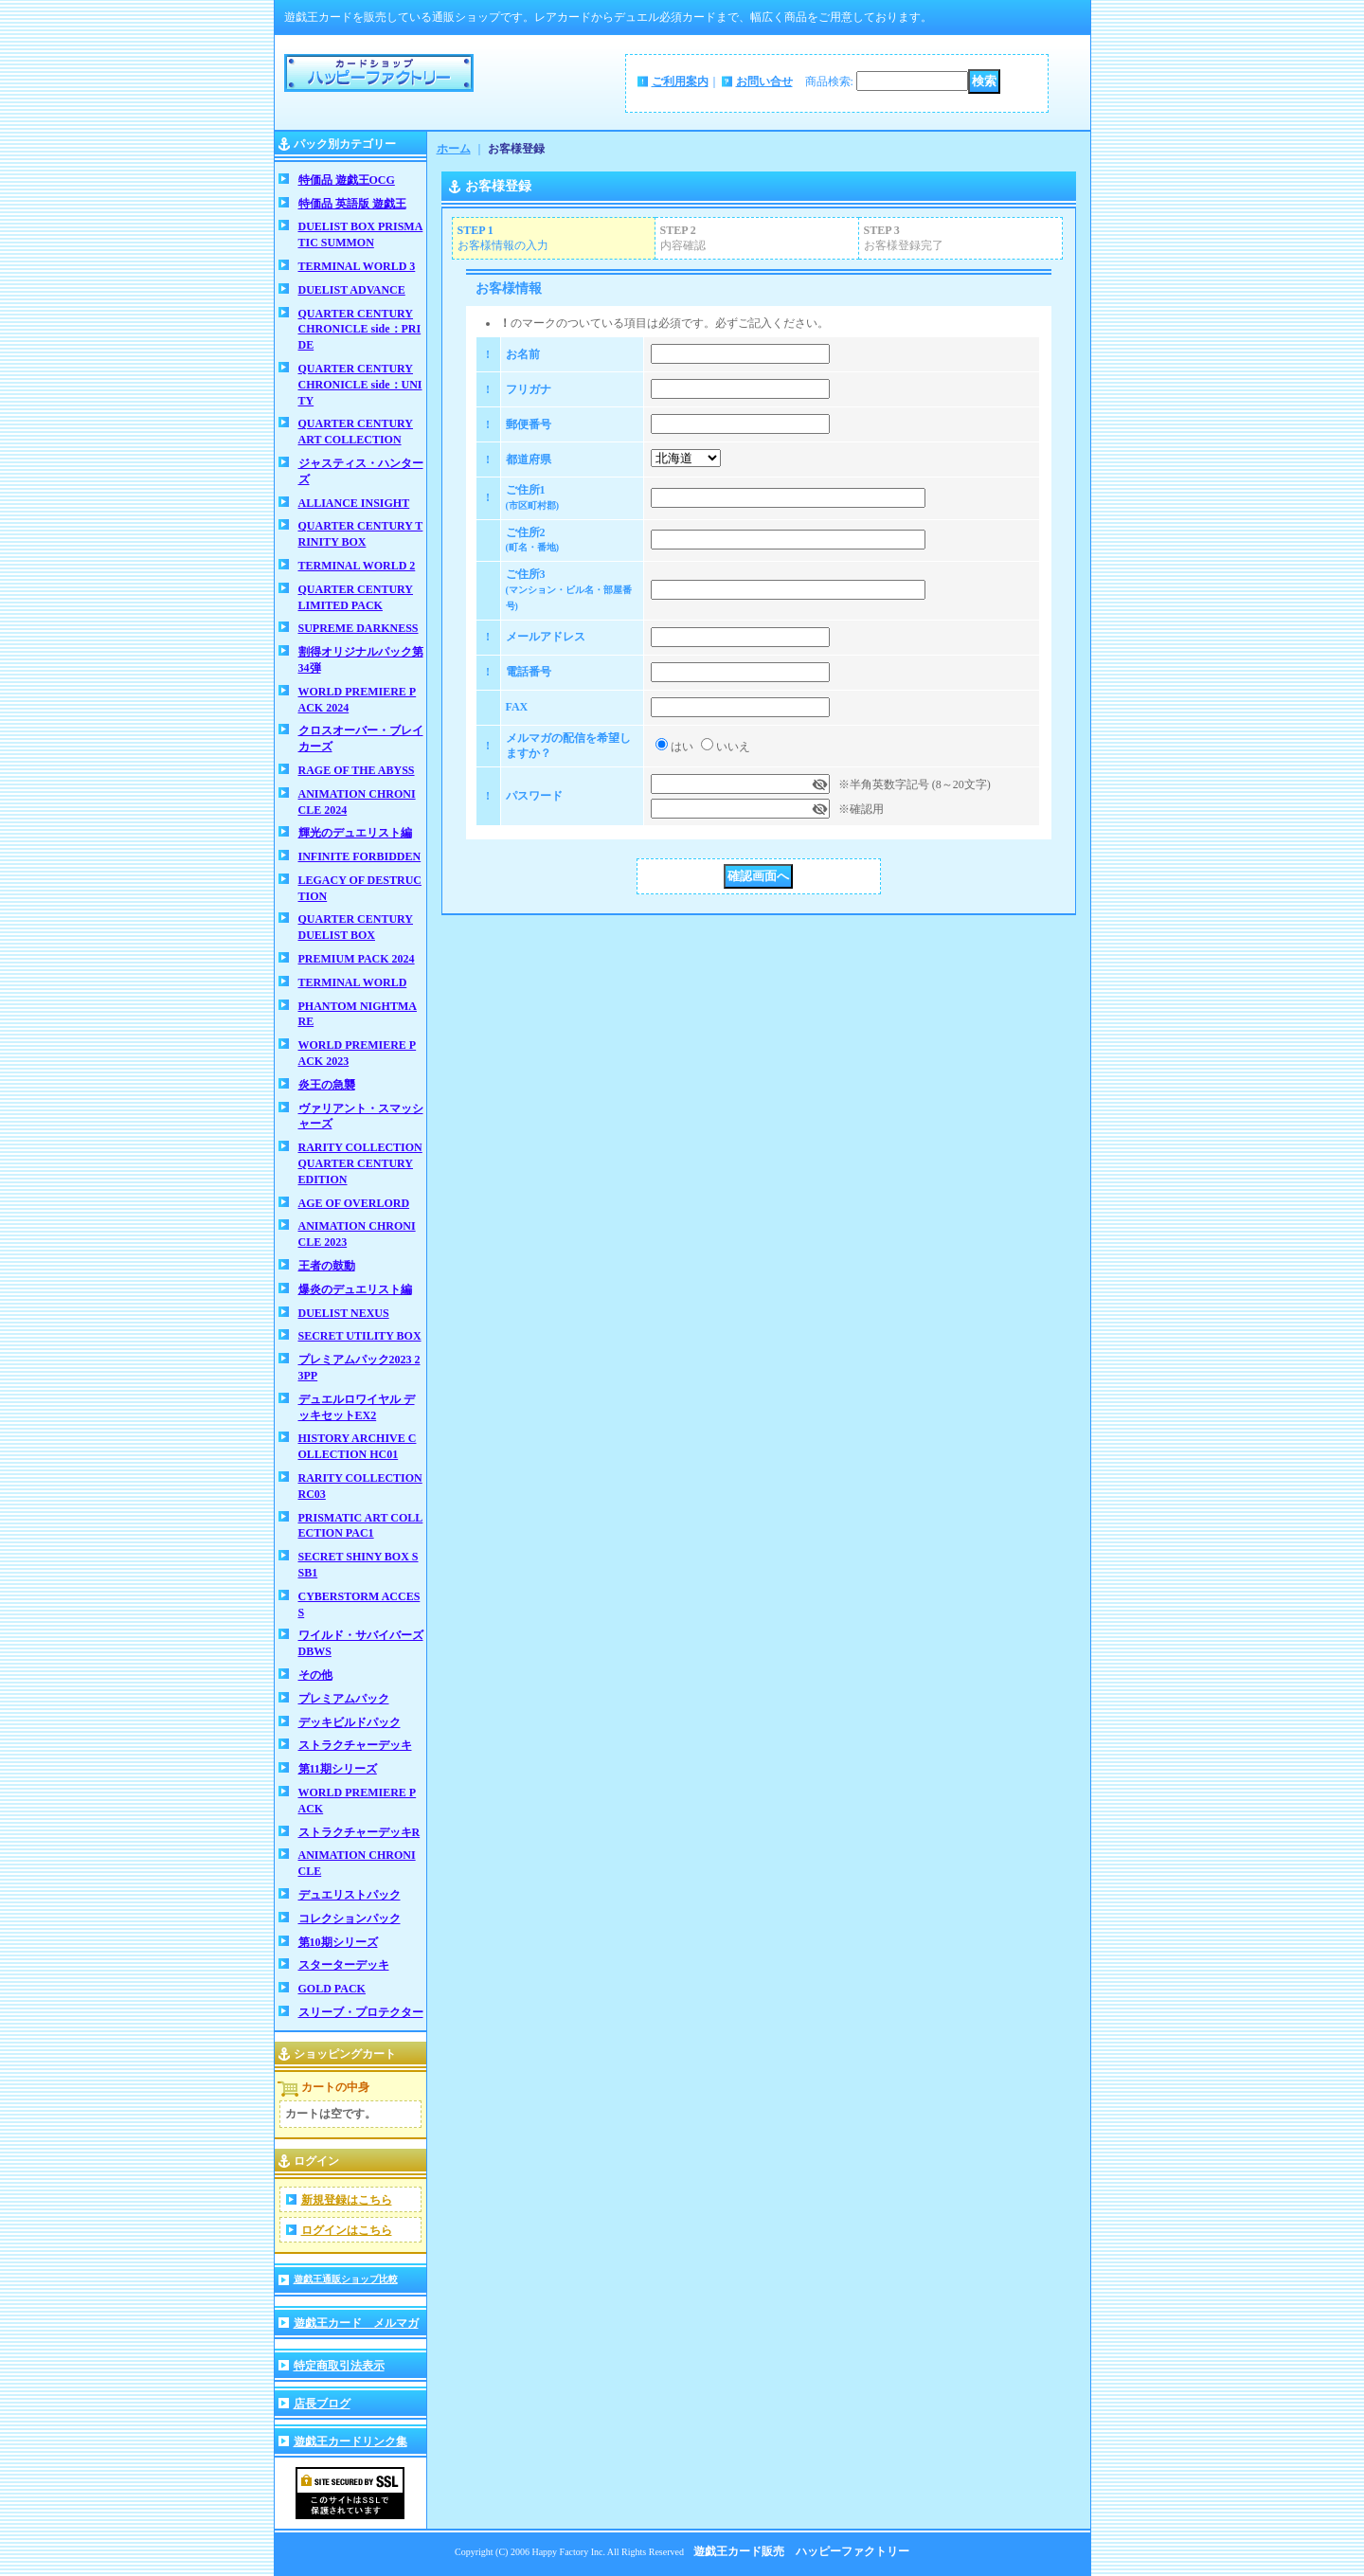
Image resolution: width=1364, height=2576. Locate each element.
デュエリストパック (349, 1894)
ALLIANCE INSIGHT (354, 503)
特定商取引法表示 (339, 2365)
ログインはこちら (346, 2230)
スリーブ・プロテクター (360, 2012)
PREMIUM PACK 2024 (356, 958)
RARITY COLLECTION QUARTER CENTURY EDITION (360, 1163)
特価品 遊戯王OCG (346, 180)
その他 (315, 1675)
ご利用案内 (680, 81)
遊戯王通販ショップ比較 (346, 2279)
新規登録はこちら (346, 2200)
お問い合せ (764, 81)
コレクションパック (349, 1918)
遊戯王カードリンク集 (350, 2441)
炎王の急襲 (326, 1084)
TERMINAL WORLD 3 (357, 266)
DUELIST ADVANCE (351, 290)
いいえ (733, 746)
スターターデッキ (343, 1965)
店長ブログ (322, 2403)
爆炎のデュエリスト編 (355, 1289)
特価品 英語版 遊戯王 (352, 203)
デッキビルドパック (349, 1722)
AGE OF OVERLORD (354, 1203)
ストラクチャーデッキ (355, 1745)
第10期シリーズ (338, 1942)
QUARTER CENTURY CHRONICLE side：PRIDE (360, 329)
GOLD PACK (332, 1988)
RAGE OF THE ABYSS (356, 770)
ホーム (454, 148)
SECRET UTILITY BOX (360, 1335)
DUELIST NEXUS (343, 1313)
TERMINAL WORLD (352, 982)
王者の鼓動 (326, 1265)
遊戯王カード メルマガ (356, 2323)
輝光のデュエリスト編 (355, 832)
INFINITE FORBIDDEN (360, 856)
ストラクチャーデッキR (359, 1832)
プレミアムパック (343, 1698)
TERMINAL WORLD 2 (357, 565)
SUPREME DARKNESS (358, 628)
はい (682, 746)
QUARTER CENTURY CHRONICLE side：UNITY (360, 384)
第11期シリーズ (337, 1768)
